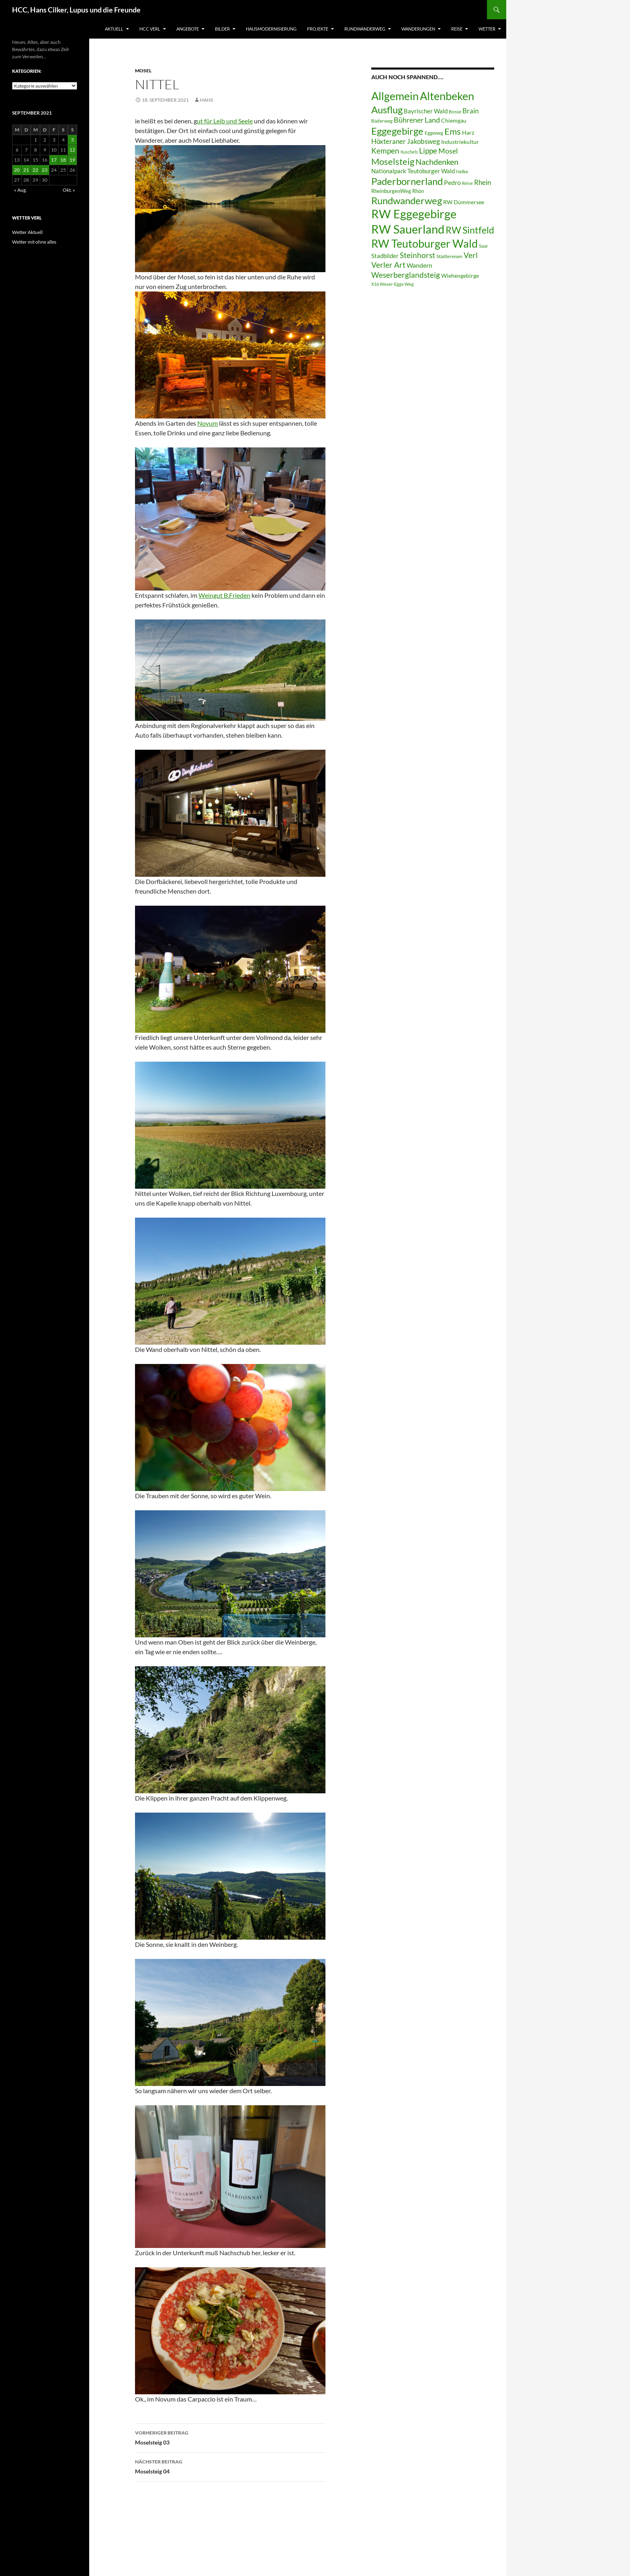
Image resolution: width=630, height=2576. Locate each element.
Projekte (317, 28)
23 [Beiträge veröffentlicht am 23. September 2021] (44, 170)
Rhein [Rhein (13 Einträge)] (482, 182)
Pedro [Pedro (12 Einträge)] (452, 182)
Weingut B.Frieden (224, 595)
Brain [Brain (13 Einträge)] (470, 111)
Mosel (143, 71)
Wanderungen (418, 28)
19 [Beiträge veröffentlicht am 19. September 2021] (72, 160)
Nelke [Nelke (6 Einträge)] (462, 171)
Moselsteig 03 (230, 2437)
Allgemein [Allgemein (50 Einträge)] (395, 96)
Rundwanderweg (364, 28)
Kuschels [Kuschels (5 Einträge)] (409, 151)
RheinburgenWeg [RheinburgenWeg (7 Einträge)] (391, 191)
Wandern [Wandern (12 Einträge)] (419, 265)
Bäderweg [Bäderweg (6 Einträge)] (382, 121)
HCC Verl (149, 28)
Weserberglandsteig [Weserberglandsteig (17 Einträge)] (405, 274)
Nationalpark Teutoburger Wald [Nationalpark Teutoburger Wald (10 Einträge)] (413, 170)
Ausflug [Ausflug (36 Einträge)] (387, 109)
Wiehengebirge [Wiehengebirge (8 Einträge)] (460, 276)
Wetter (487, 28)
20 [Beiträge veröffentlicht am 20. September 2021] (17, 170)
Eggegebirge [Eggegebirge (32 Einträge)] (397, 131)
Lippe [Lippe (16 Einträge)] (428, 150)
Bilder (222, 28)
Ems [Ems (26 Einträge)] (452, 131)
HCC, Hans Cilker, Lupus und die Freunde (76, 9)
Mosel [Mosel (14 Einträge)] (448, 151)
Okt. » (69, 190)
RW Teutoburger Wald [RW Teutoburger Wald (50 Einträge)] (424, 243)
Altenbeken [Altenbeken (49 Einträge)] (447, 96)
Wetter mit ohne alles (34, 242)
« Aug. (20, 190)
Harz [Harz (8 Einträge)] (468, 132)
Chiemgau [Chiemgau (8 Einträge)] (453, 120)
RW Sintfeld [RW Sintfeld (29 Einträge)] (470, 230)
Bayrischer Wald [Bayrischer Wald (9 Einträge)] (426, 111)
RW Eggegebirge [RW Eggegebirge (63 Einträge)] (413, 214)
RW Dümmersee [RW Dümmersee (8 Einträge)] (463, 202)
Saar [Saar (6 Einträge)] (483, 246)
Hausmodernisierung (271, 28)
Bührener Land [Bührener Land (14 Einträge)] (417, 120)
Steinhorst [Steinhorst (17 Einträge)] (417, 255)
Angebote (187, 28)
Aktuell (114, 28)
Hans (206, 100)
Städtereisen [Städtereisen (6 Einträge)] (449, 256)
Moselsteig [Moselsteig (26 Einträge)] (392, 161)
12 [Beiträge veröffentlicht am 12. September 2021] (72, 150)
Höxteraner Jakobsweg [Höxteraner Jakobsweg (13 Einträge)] (405, 141)
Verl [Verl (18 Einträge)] (471, 255)
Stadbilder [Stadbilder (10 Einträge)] (385, 255)
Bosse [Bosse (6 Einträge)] (455, 112)
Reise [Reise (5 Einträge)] (467, 183)
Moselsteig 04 (230, 2466)
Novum (207, 423)
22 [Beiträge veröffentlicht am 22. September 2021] (35, 170)
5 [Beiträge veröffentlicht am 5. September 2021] (72, 140)
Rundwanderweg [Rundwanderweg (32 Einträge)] (406, 200)
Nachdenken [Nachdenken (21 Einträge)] (436, 161)
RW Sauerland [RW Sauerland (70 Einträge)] (407, 229)
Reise (456, 28)
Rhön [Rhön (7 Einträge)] (418, 191)
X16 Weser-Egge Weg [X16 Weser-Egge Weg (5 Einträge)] (392, 284)
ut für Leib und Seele (225, 121)
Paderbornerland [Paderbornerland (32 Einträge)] (407, 181)
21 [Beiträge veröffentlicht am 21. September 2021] (26, 170)
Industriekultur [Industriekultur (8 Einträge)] (460, 142)
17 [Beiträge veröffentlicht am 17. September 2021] (54, 160)
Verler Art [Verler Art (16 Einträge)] (388, 264)
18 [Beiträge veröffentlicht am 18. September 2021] (63, 160)
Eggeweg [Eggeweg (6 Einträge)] (434, 133)
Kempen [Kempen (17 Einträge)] (385, 150)
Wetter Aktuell (27, 232)
